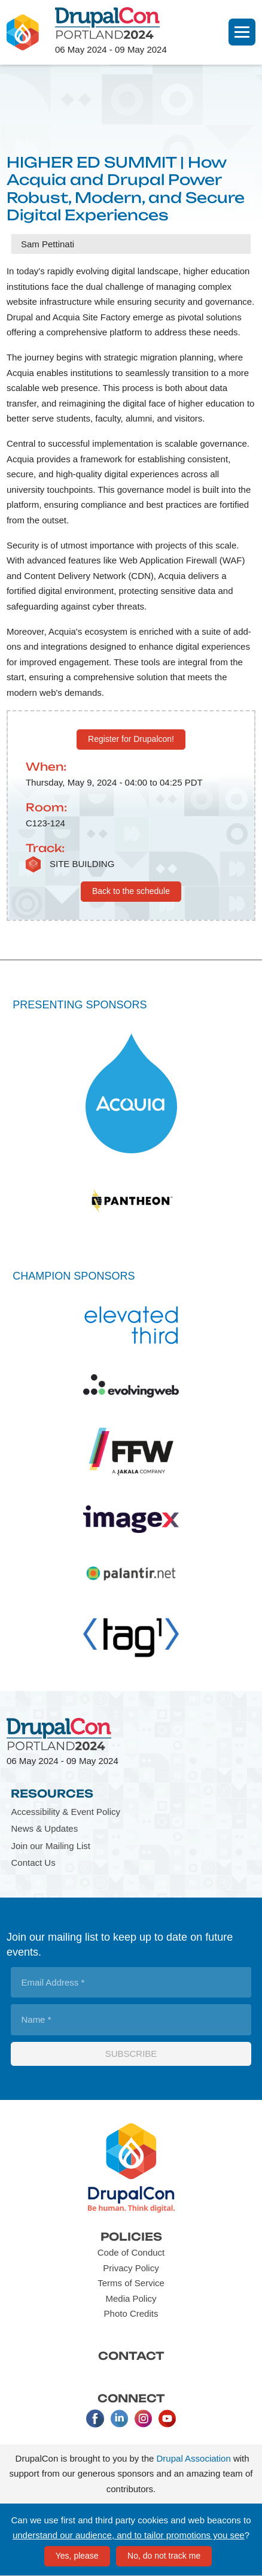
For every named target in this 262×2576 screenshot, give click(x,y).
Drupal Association (194, 2458)
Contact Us (33, 1862)
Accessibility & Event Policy (65, 1812)
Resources (52, 1793)
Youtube (167, 2418)
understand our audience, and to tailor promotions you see (129, 2535)
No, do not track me (163, 2555)
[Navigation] (242, 32)
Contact (131, 2355)
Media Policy (130, 2298)
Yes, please (77, 2555)
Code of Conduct (131, 2252)
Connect (131, 2398)
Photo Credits (131, 2313)
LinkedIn (119, 2418)
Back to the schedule (131, 891)
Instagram (143, 2418)
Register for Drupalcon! (131, 739)
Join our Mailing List (50, 1846)
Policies (131, 2236)
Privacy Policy (131, 2268)
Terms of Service (131, 2283)
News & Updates (44, 1828)
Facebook (95, 2418)
